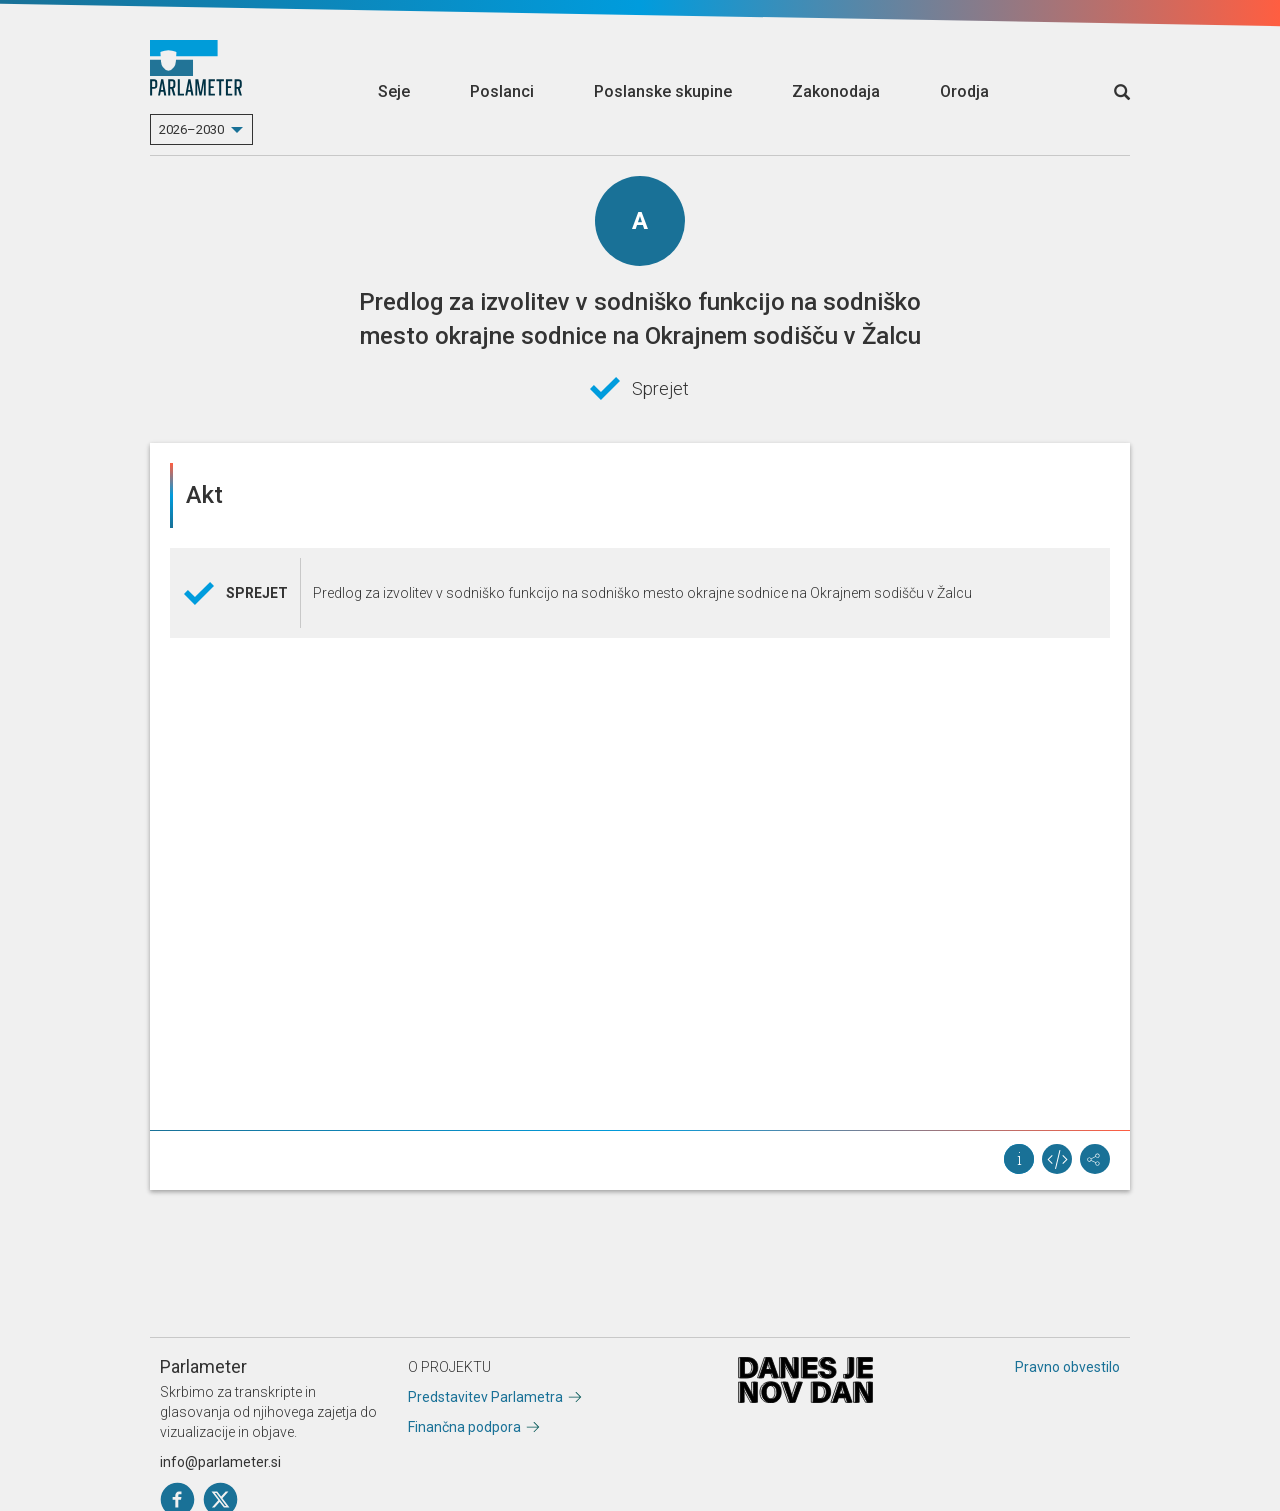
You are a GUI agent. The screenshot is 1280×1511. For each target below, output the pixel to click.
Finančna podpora (464, 1427)
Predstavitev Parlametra (485, 1397)
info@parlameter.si (220, 1462)
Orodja (964, 91)
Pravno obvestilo (1067, 1367)
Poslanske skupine (663, 91)
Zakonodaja (836, 91)
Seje (394, 91)
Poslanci (502, 91)
